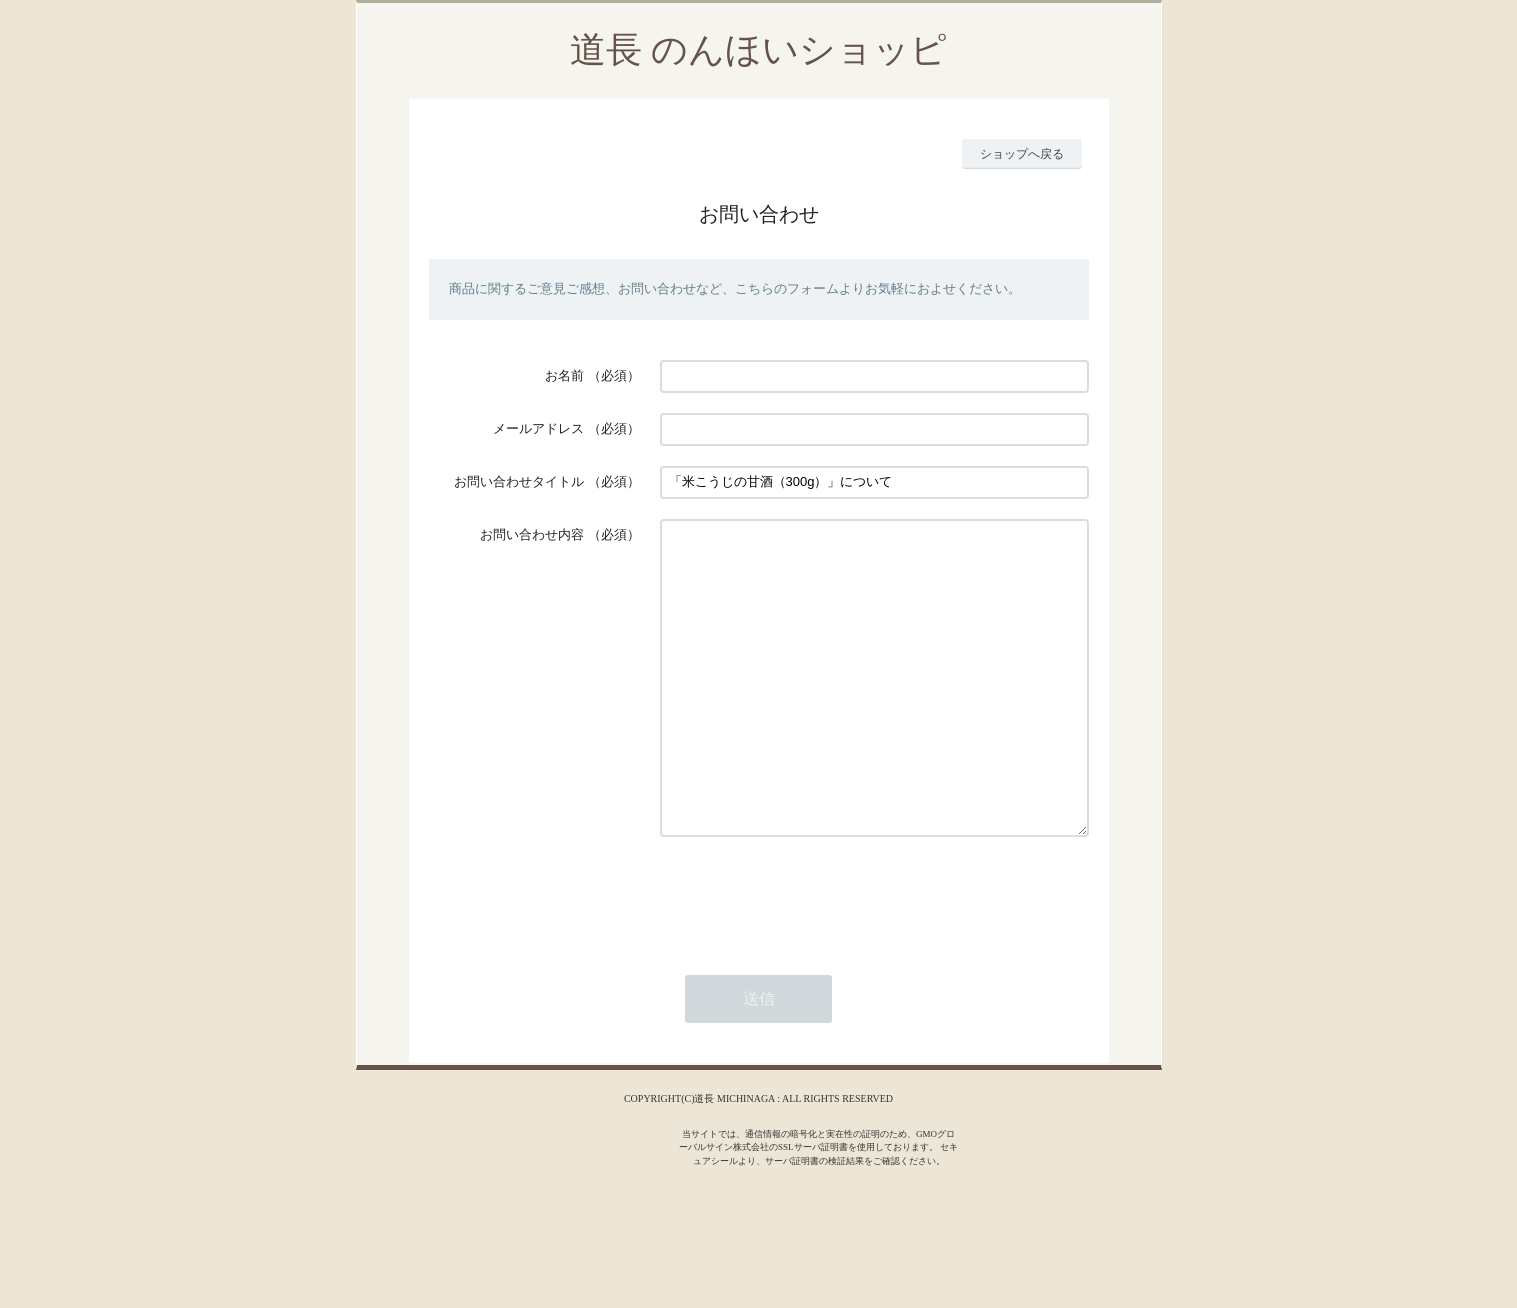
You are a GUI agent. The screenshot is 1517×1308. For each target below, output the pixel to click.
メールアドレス (538, 428)
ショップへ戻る (1022, 154)
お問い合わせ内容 (532, 534)
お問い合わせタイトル (519, 481)
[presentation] (812, 956)
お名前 (564, 375)
